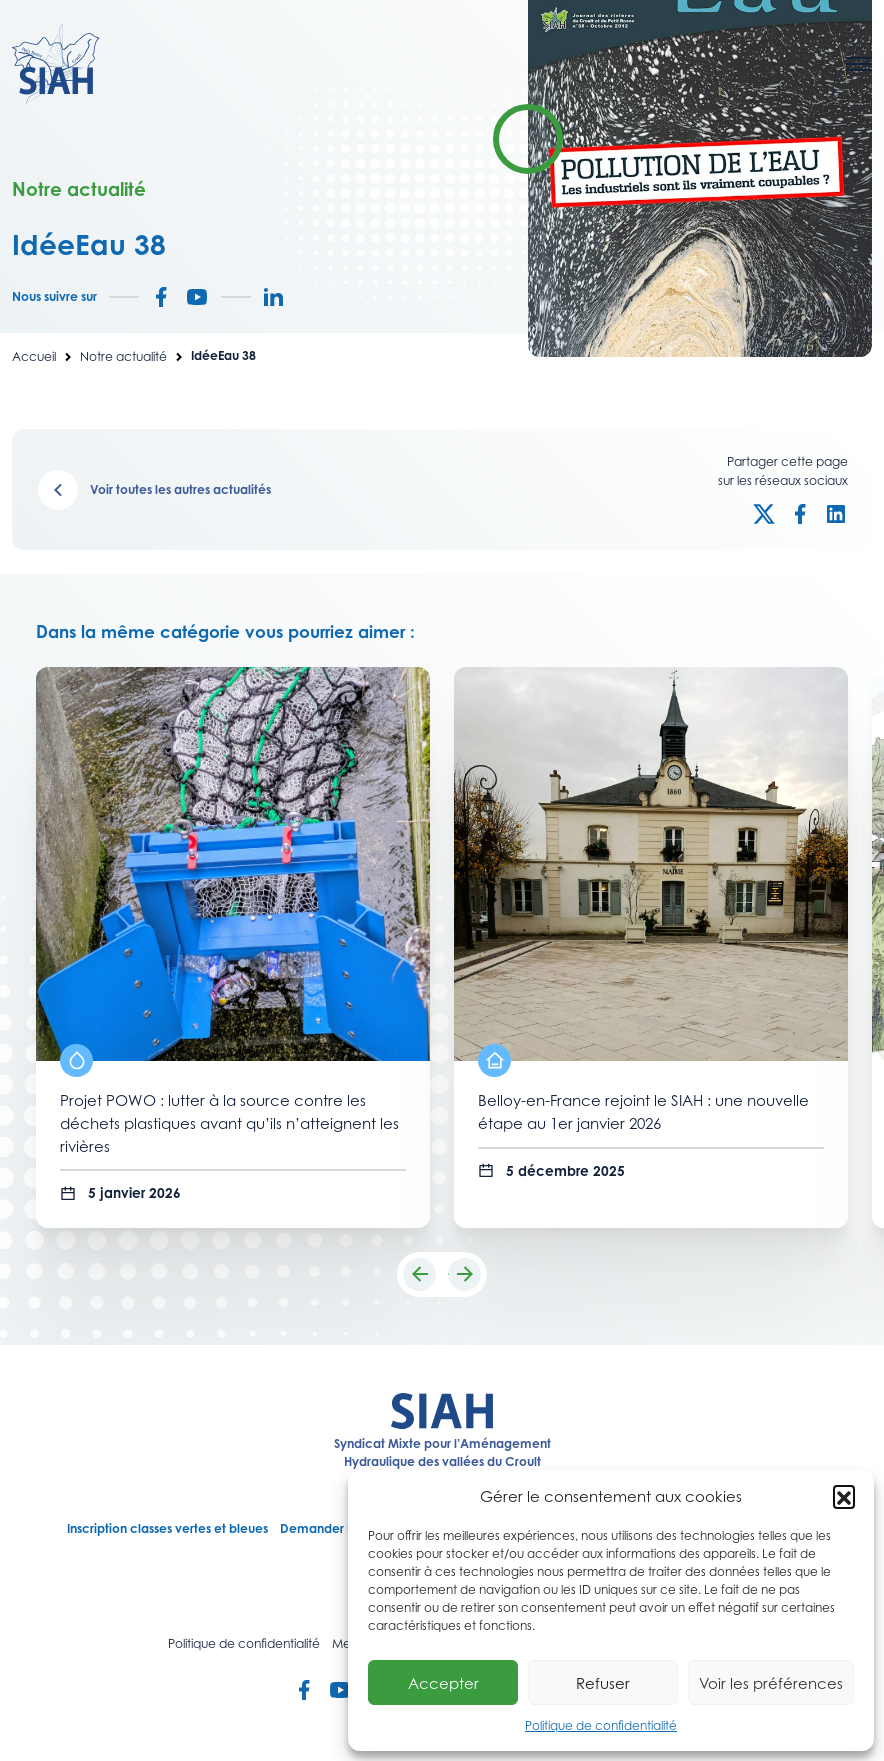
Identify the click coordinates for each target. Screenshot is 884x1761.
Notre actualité (123, 356)
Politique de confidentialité (601, 1725)
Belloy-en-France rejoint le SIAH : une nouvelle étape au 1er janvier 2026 (643, 1111)
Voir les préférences (771, 1683)
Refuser (603, 1683)
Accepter (443, 1683)
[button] (844, 1496)
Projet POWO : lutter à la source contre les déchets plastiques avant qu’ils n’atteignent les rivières (229, 1122)
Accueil (34, 356)
